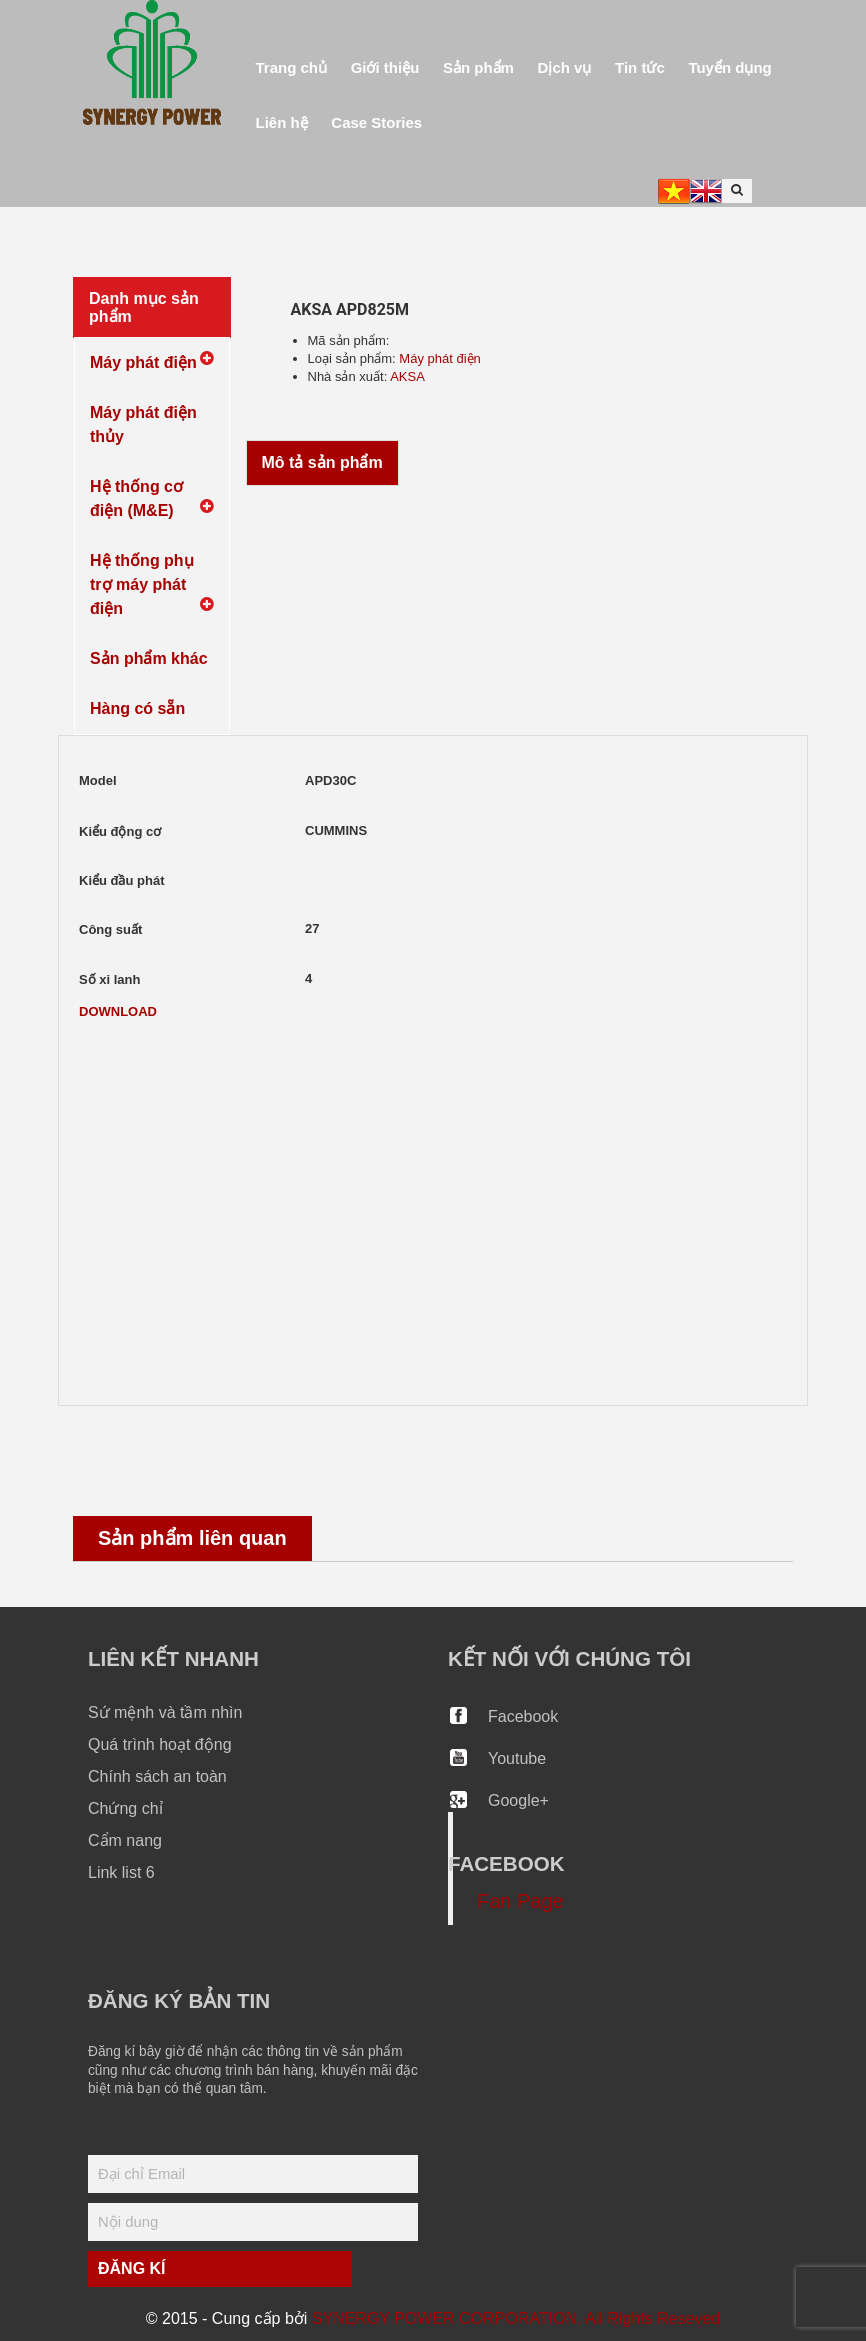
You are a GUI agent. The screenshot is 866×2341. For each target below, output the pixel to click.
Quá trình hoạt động (160, 1744)
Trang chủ (292, 67)
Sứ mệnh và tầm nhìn (165, 1712)
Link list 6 (121, 1872)
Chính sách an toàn (157, 1776)
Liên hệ (282, 122)
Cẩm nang (125, 1840)
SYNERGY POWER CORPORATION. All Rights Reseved (516, 2318)
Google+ (518, 1800)
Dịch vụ (565, 67)
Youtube (517, 1758)
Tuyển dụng (729, 67)
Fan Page (520, 1901)
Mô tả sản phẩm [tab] (322, 462)
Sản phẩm (478, 67)
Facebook (523, 1716)
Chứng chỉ (125, 1808)
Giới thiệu (385, 67)
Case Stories (376, 122)
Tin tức (640, 67)
